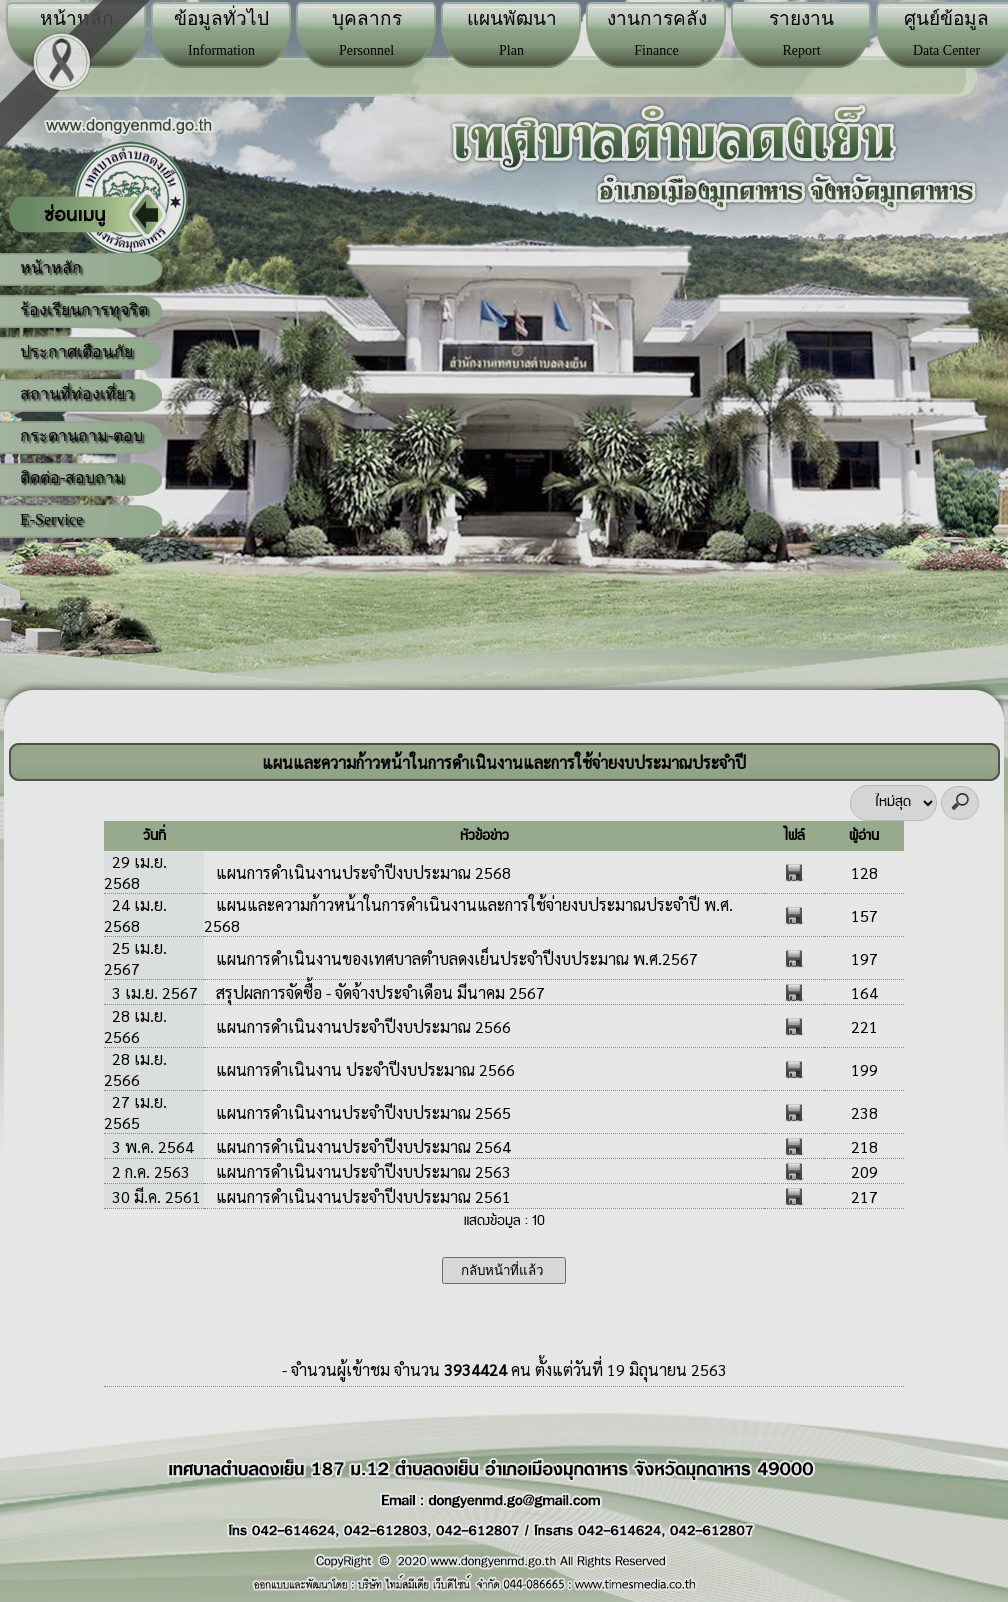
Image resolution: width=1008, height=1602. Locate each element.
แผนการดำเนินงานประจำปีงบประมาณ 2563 (361, 1171)
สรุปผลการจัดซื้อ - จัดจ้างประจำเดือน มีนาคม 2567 (378, 992)
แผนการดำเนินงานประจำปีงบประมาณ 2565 (361, 1112)
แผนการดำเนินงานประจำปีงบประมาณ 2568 (361, 872)
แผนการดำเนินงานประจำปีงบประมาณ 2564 (361, 1146)
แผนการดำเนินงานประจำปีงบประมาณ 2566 (361, 1026)
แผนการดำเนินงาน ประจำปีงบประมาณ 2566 (363, 1069)
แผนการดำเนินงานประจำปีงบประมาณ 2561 (361, 1196)
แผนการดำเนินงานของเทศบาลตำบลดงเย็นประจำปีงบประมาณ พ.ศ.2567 (455, 958)
